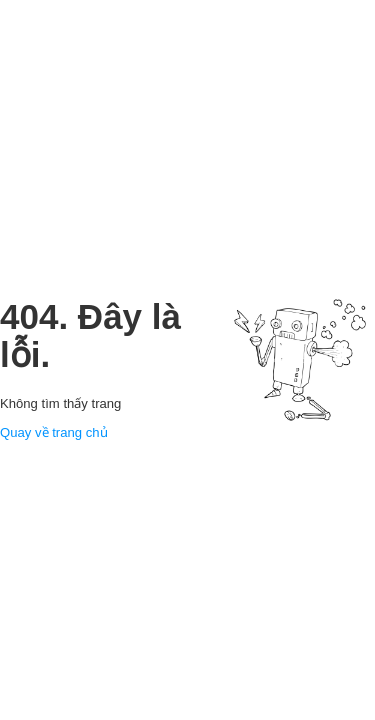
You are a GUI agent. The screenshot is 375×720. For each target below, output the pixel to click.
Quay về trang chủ (54, 432)
